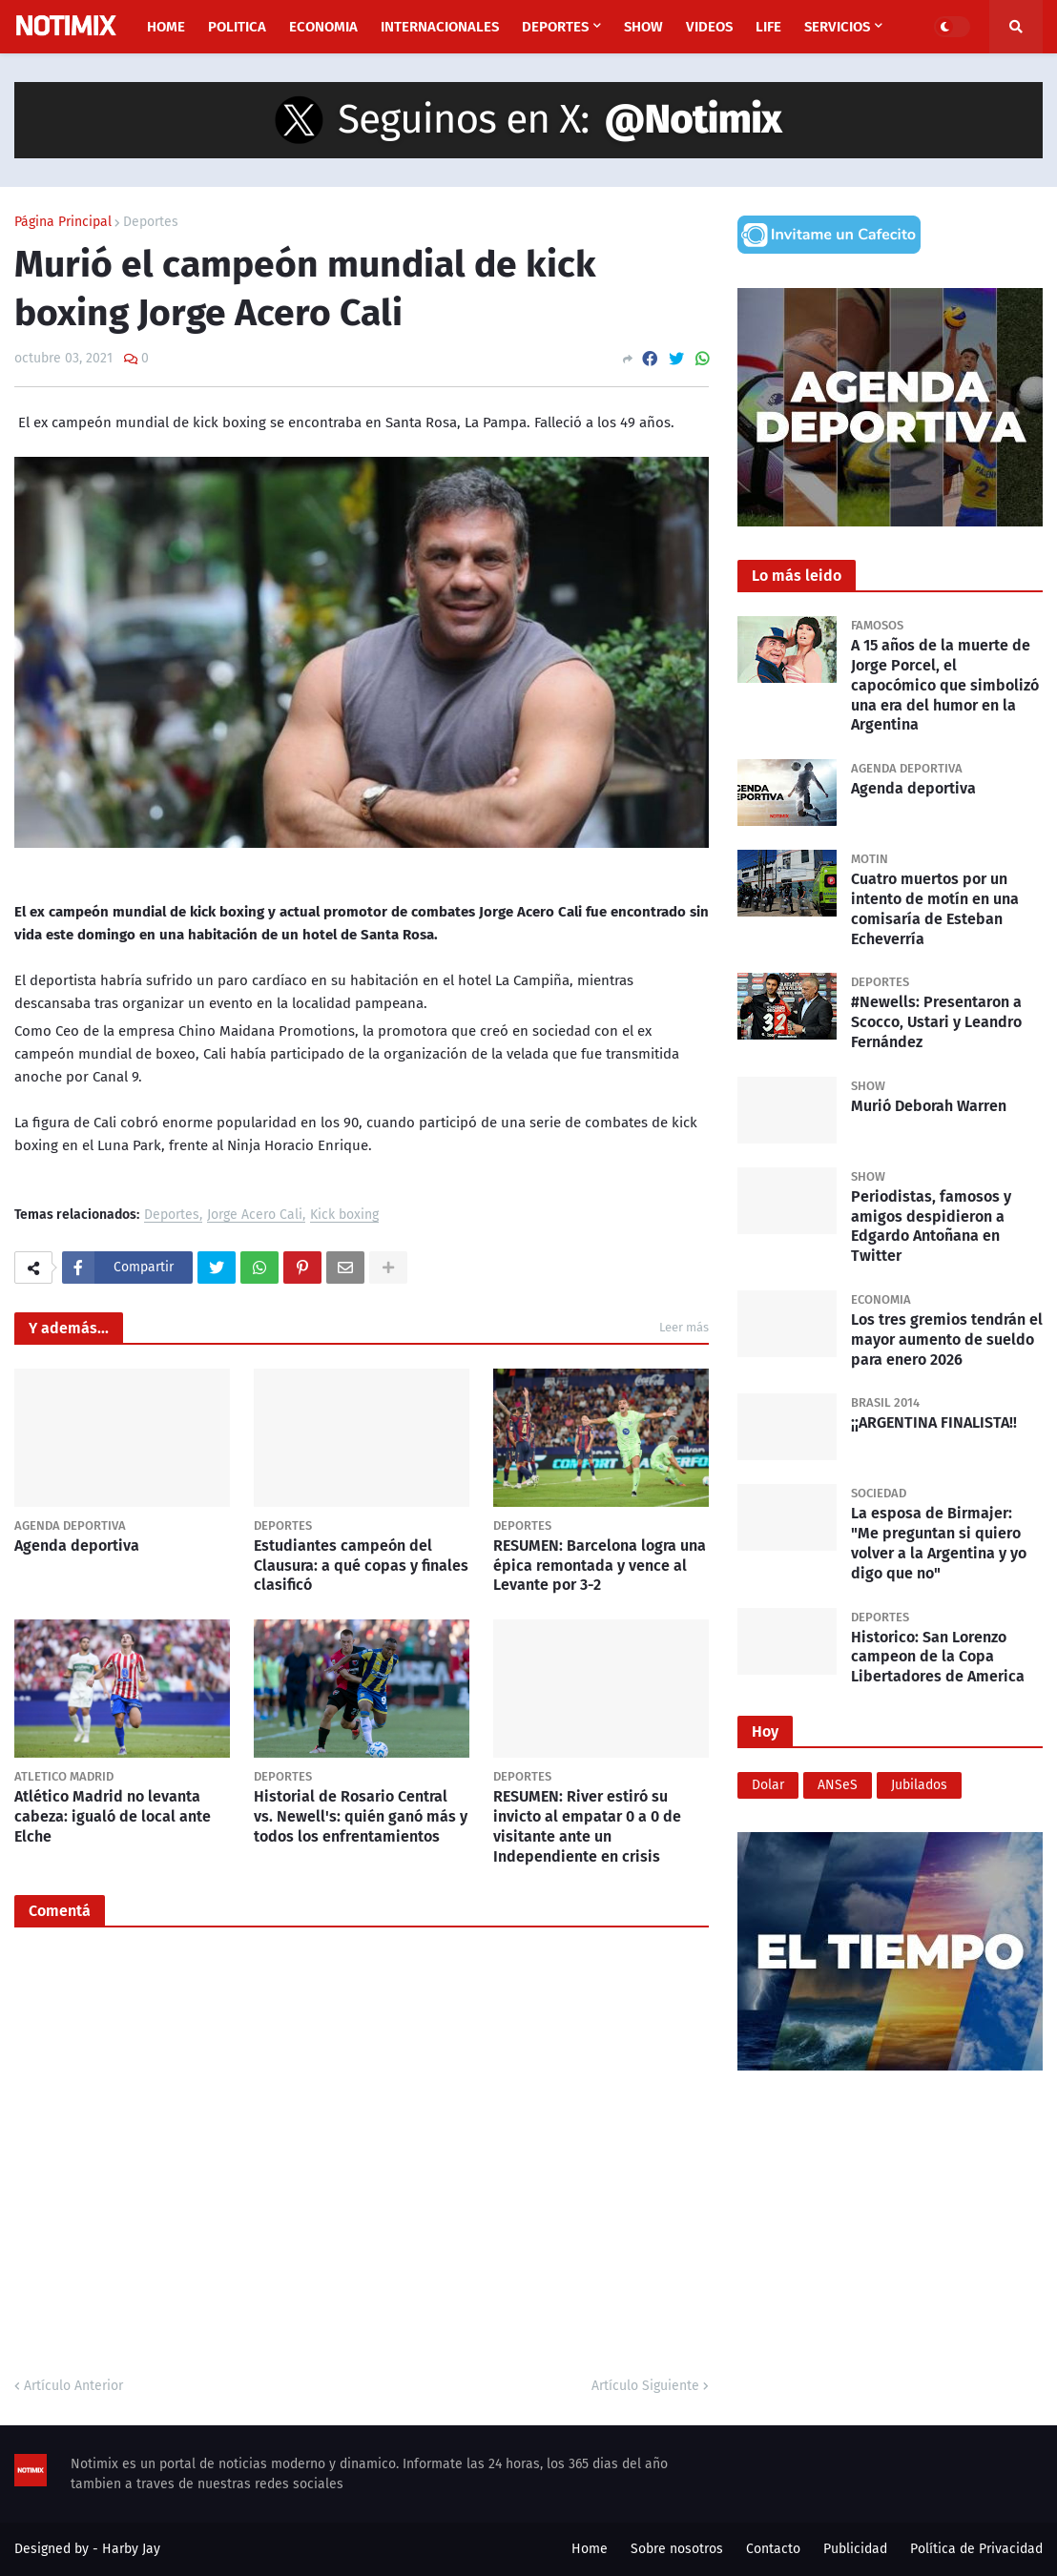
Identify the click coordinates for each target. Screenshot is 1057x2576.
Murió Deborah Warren (928, 1106)
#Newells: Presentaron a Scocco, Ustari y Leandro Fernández (936, 1022)
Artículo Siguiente (645, 2386)
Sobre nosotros (677, 2549)
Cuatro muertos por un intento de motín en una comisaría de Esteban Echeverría (935, 908)
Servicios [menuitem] (837, 26)
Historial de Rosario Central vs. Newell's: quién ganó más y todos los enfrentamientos (360, 1816)
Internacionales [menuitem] (440, 26)
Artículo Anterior (73, 2386)
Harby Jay (131, 2549)
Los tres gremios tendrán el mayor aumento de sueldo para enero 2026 (947, 1339)
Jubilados (919, 1785)
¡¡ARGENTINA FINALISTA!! (934, 1422)
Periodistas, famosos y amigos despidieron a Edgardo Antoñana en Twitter (931, 1226)
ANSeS (838, 1785)
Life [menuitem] (768, 26)
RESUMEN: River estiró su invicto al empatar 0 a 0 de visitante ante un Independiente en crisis (587, 1826)
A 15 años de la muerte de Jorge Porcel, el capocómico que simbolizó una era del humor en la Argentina (945, 684)
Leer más (684, 1327)
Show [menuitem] (643, 26)
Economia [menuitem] (323, 26)
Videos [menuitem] (709, 26)
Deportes (150, 222)
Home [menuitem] (166, 26)
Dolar (768, 1785)
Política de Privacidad (976, 2549)
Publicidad (855, 2549)
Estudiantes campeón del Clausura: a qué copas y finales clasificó (361, 1565)
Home (589, 2549)
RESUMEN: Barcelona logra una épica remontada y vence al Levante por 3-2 (599, 1565)
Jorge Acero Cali (254, 1215)
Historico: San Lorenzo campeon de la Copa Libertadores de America (938, 1657)
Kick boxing (344, 1215)
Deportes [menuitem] (555, 26)
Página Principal (63, 222)
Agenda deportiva (76, 1545)
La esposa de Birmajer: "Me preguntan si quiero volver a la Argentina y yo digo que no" (938, 1542)
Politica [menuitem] (237, 26)
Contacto (773, 2549)
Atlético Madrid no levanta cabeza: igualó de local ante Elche (112, 1816)
